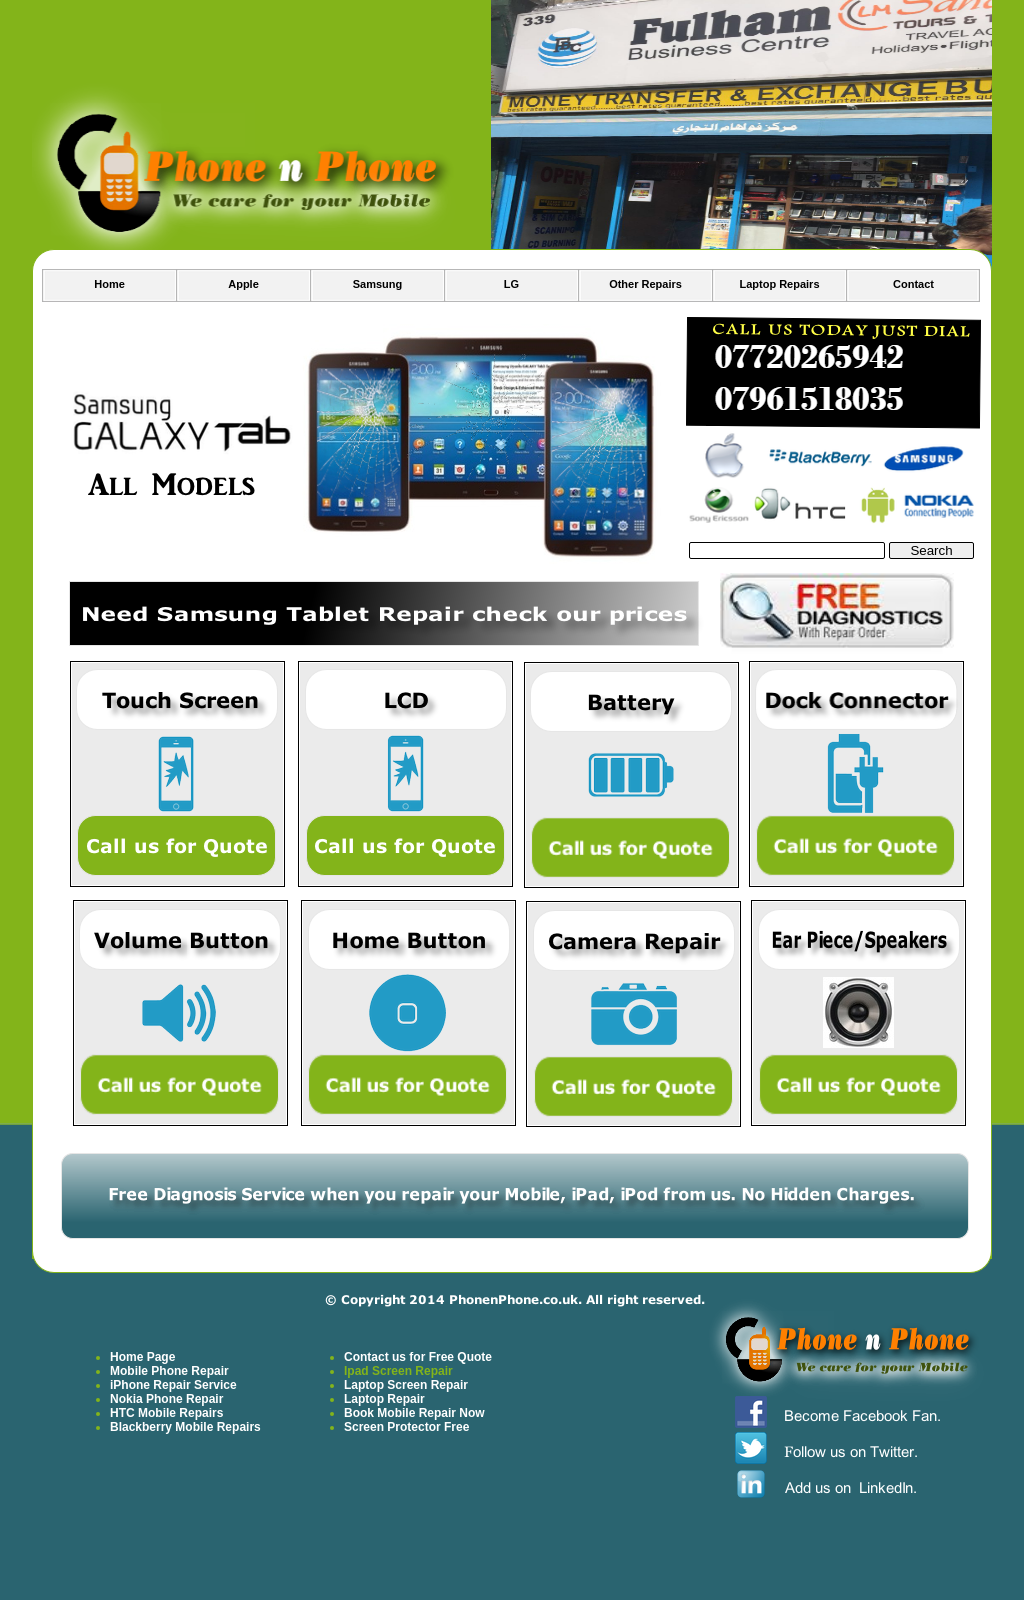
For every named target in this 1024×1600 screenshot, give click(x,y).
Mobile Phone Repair (169, 1371)
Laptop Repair (384, 1399)
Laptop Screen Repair (406, 1385)
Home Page (142, 1357)
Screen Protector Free (406, 1427)
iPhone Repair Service (173, 1385)
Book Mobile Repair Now (414, 1413)
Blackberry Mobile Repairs (185, 1427)
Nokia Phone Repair (166, 1399)
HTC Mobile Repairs (166, 1413)
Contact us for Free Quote (418, 1357)
